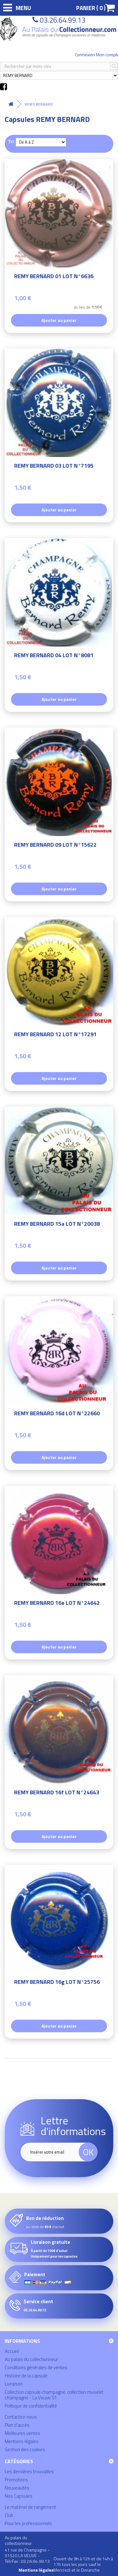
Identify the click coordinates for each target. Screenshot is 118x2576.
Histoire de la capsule (26, 2375)
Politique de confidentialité (31, 2405)
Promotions (16, 2479)
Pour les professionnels (28, 2523)
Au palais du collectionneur (31, 2359)
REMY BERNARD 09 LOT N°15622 (55, 845)
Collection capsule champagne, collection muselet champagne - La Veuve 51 (54, 2394)
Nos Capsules (18, 2496)
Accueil (12, 2351)
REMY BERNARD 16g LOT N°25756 (57, 1982)
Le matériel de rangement (30, 2507)
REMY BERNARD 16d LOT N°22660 (57, 1414)
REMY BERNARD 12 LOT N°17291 (55, 1035)
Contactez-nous (21, 2416)
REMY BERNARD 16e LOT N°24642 (57, 1603)
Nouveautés (17, 2487)
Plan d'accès (17, 2425)
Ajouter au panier (59, 320)
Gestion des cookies (25, 2449)
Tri (11, 141)
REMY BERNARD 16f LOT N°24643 (56, 1793)
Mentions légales (22, 2441)
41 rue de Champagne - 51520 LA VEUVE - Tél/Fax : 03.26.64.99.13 (27, 2555)
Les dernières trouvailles (29, 2471)
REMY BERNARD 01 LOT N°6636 (53, 277)
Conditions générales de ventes (36, 2367)
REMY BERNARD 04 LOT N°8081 (53, 656)
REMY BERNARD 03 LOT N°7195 (53, 466)
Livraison (14, 2383)
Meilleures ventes (22, 2433)
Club (9, 2515)
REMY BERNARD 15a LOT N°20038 (57, 1224)
